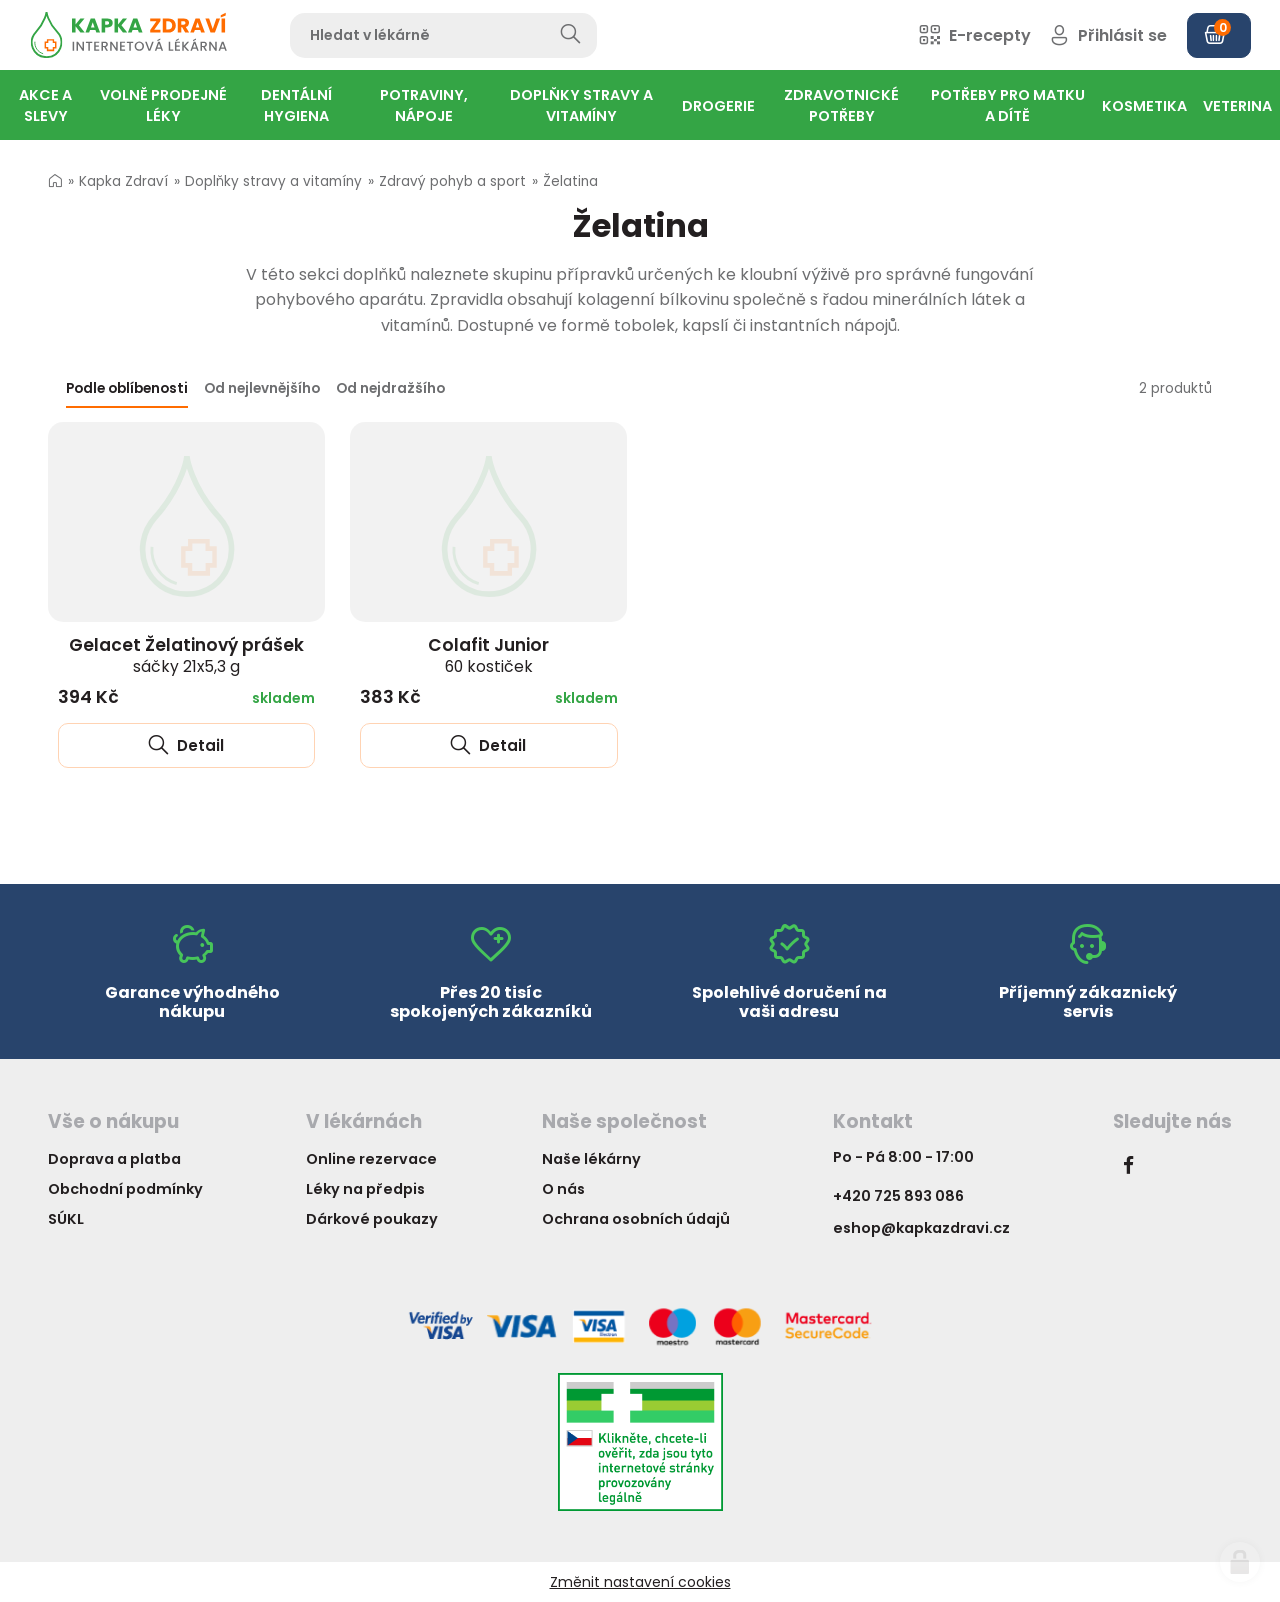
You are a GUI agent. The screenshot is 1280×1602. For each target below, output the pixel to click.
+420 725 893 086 (898, 1196)
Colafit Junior (488, 655)
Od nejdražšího (390, 388)
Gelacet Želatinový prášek (186, 655)
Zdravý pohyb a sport (452, 181)
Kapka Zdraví (123, 181)
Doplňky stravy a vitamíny (273, 181)
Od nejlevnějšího (262, 388)
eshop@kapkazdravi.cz (921, 1228)
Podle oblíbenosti (127, 388)
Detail (186, 745)
